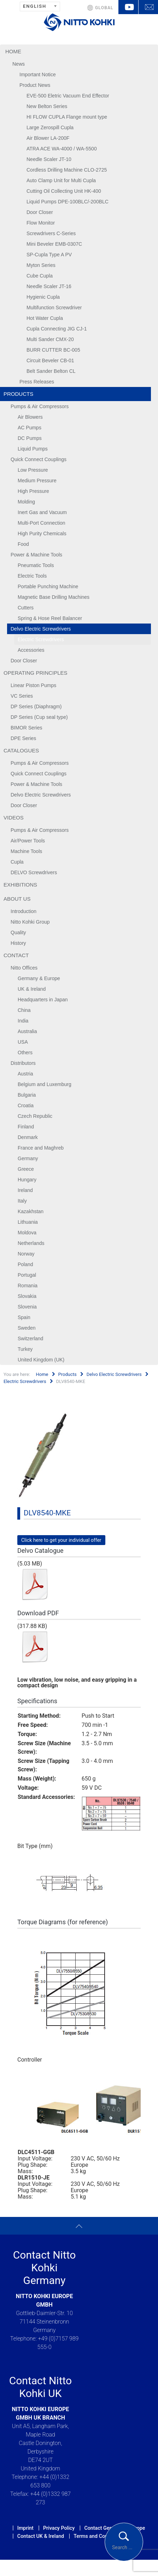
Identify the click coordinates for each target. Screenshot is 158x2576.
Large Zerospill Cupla (50, 127)
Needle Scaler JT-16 (49, 286)
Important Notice (37, 74)
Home (13, 51)
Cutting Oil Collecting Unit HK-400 (64, 191)
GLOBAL (104, 7)
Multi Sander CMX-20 (50, 339)
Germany (28, 1158)
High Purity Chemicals (42, 533)
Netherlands (31, 1243)
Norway (26, 1254)
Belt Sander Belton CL (51, 371)
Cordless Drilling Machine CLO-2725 (67, 170)
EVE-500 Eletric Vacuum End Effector (68, 96)
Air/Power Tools (28, 840)
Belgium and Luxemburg (44, 1084)
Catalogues (21, 750)
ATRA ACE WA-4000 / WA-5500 (62, 148)
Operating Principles (36, 673)
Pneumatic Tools (36, 565)
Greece (26, 1169)
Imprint (25, 2528)
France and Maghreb (41, 1148)
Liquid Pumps (33, 449)
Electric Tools (32, 576)
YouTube (128, 7)
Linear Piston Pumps (33, 685)
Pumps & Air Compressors (40, 406)
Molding (26, 502)
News (18, 64)
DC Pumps (30, 438)
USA (23, 1042)
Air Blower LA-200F (48, 138)
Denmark (28, 1137)
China (24, 1010)
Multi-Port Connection (41, 523)
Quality (18, 932)
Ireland (25, 1190)
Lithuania (28, 1222)
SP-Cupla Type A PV (49, 254)
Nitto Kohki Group (30, 922)
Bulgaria (27, 1095)
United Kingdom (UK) (41, 1359)
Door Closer (40, 212)
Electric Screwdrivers (41, 639)
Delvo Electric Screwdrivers (41, 629)
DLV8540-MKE (47, 1513)
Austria (25, 1074)
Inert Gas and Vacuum (42, 512)
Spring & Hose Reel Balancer (50, 618)
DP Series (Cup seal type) (39, 717)
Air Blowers (30, 417)
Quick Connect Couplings (38, 459)
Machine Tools (26, 851)
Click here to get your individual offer (61, 1540)
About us (17, 899)
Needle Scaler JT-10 (49, 159)
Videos (14, 818)
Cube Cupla (40, 276)
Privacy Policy (59, 2528)
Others (25, 1052)
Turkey (25, 1349)
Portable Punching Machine (48, 586)
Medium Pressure (37, 480)
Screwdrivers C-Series (51, 233)
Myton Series (41, 265)
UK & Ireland (32, 989)
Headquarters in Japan (43, 999)
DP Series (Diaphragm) (36, 706)
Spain (24, 1317)
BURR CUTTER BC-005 (53, 350)
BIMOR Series (26, 728)
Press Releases (36, 381)
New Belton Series (47, 106)
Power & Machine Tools (36, 554)
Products (18, 394)
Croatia (26, 1105)
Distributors (23, 1063)
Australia (27, 1031)
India (23, 1021)
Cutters (26, 607)
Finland (26, 1126)
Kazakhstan (30, 1211)
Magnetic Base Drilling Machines (53, 597)
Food (23, 544)
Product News (34, 85)
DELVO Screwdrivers (34, 872)
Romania (27, 1285)
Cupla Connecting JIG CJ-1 (57, 329)
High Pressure (33, 491)
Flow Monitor (41, 223)
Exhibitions (20, 885)
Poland (25, 1264)
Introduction (23, 911)
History (18, 943)
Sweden (27, 1328)
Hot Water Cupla (45, 318)
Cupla (17, 862)
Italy (22, 1201)
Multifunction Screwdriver (54, 307)
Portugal (27, 1275)
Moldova (27, 1232)
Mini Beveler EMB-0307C (54, 244)
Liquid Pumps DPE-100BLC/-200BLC (68, 201)
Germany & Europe (39, 978)
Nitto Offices (24, 968)
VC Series (22, 696)
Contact (16, 955)
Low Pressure (33, 470)
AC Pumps (29, 427)
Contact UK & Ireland (40, 2536)
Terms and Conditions (98, 2536)
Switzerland (30, 1338)
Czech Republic (35, 1116)
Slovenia (27, 1307)
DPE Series (23, 738)
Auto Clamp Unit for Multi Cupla (61, 180)
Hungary (27, 1179)
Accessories (31, 650)
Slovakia (27, 1296)
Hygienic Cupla (43, 297)
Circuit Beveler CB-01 (50, 360)
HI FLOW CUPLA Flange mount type (67, 117)
